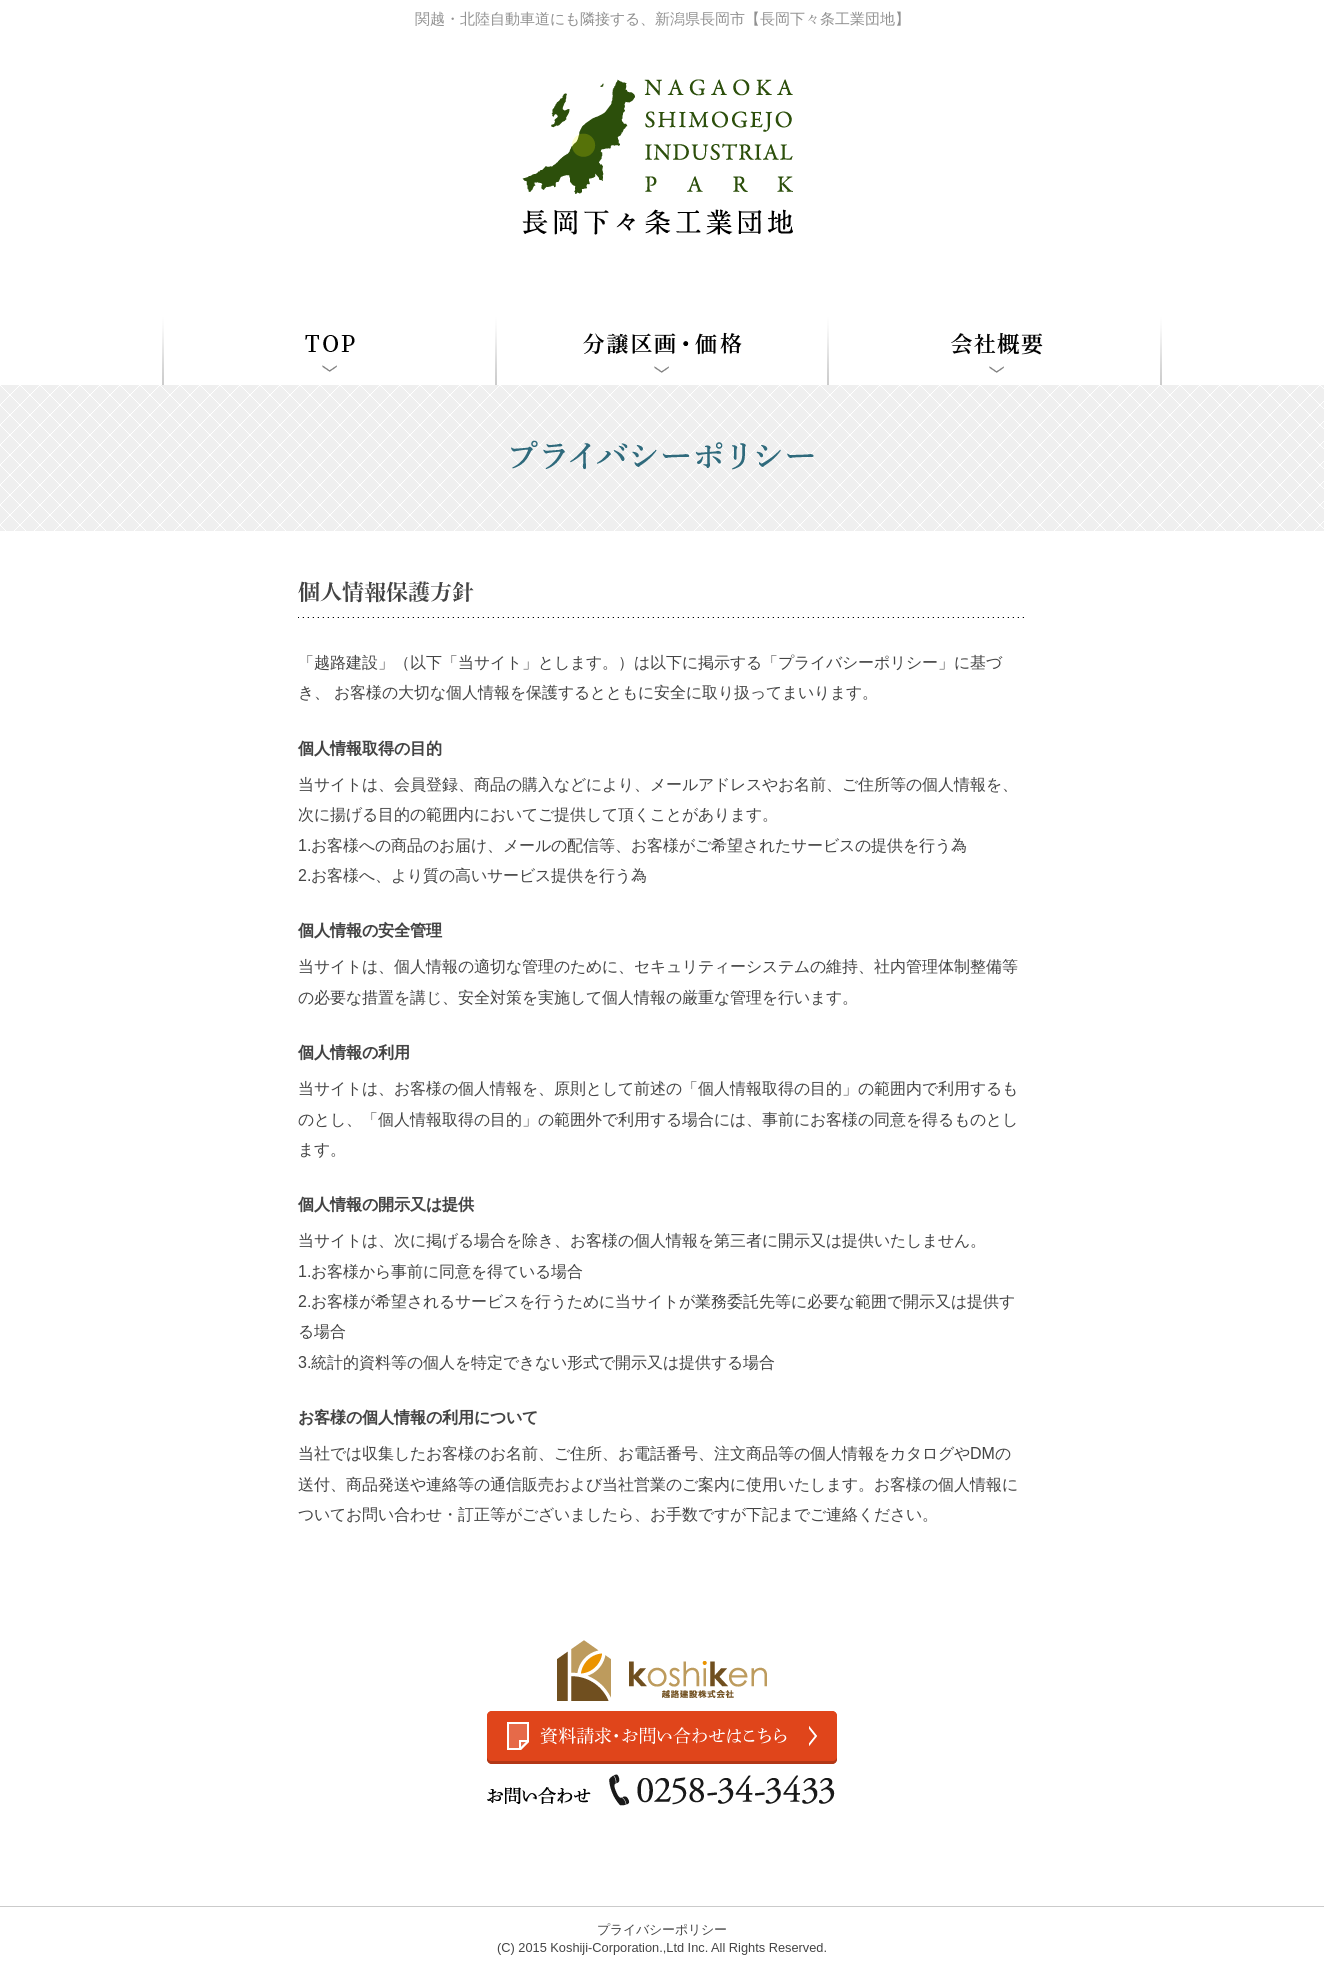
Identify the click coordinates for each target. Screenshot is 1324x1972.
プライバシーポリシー (662, 1929)
